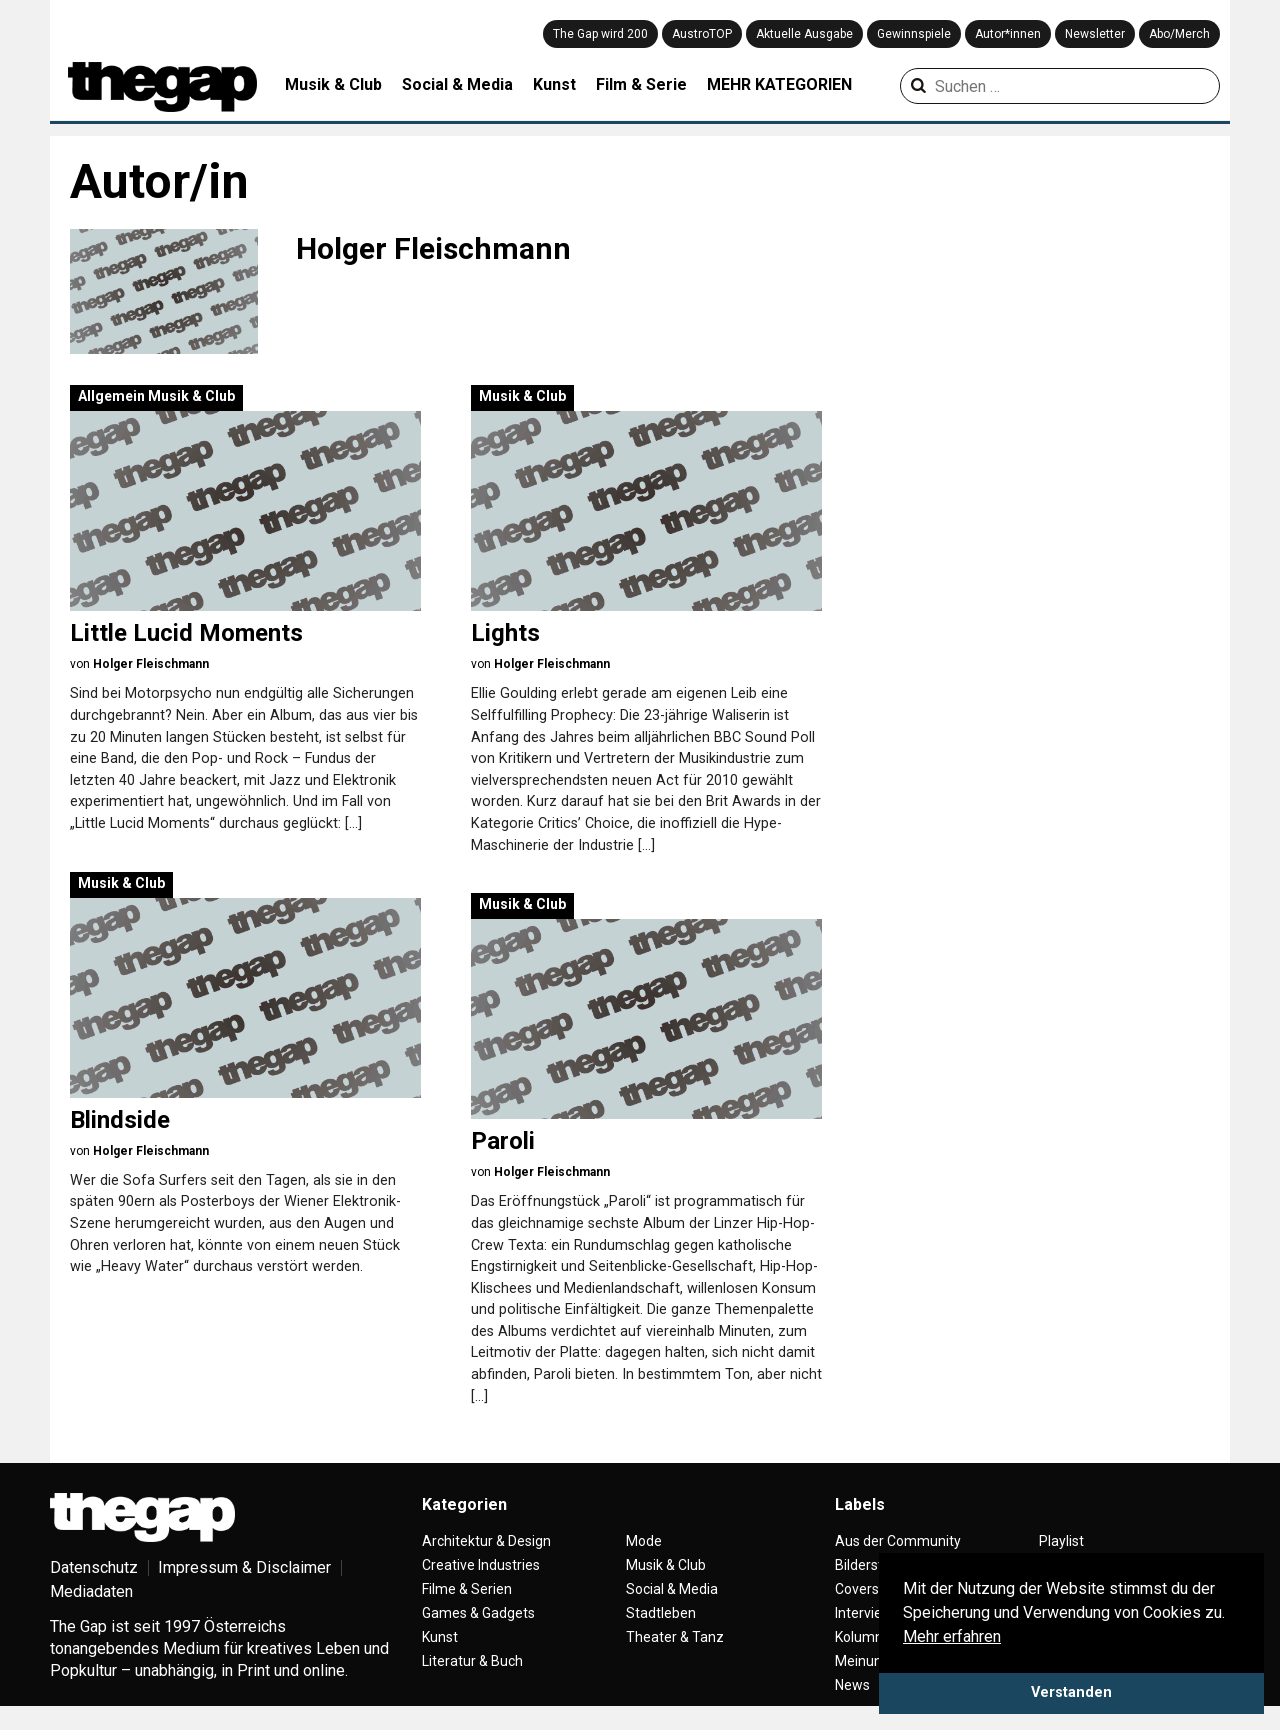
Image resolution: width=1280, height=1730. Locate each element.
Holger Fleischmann (151, 664)
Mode (644, 1541)
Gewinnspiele (914, 34)
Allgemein (111, 396)
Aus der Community (898, 1541)
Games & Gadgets (478, 1613)
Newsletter (1095, 34)
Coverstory (869, 1589)
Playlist (1061, 1541)
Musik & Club (333, 84)
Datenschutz (94, 1567)
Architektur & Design (486, 1541)
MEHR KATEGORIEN (779, 84)
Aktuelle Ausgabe (804, 34)
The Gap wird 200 (600, 34)
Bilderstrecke (876, 1565)
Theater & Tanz (675, 1637)
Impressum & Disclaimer (244, 1567)
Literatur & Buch (472, 1661)
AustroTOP (702, 34)
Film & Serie (641, 84)
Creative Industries (481, 1565)
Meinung (862, 1661)
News (852, 1685)
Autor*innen (1008, 34)
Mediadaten (91, 1591)
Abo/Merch (1179, 34)
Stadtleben (661, 1613)
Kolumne (863, 1637)
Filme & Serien (467, 1589)
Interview (864, 1613)
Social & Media (457, 84)
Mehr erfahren (952, 1636)
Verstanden (1071, 1692)
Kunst (554, 84)
